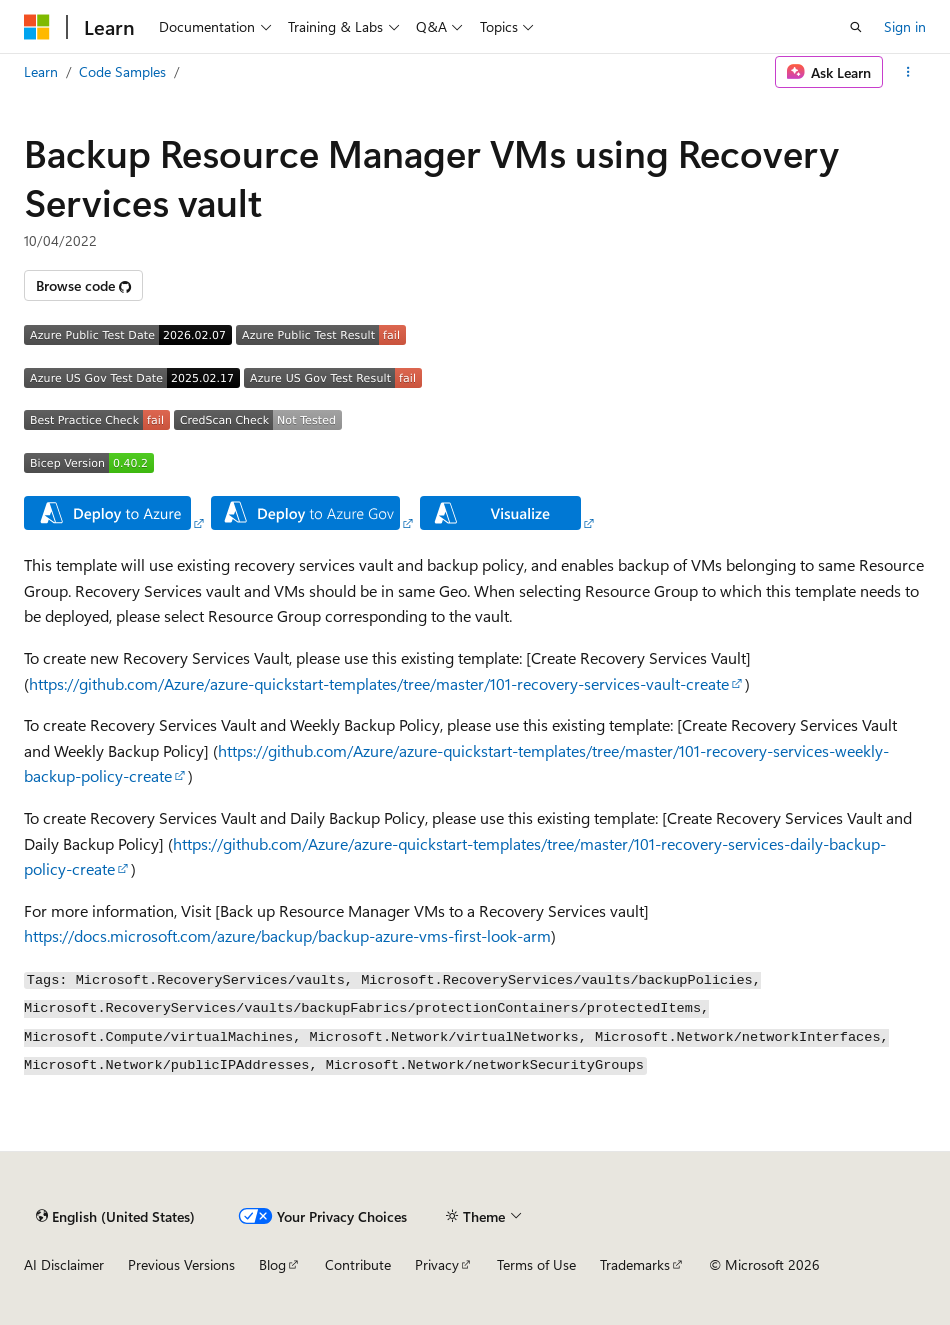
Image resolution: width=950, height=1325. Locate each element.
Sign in (905, 26)
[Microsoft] (37, 27)
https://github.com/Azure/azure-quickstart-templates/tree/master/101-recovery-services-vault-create (379, 683)
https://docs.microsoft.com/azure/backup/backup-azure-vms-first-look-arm (287, 935)
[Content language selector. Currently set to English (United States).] (115, 1216)
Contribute (358, 1264)
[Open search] (856, 27)
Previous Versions (181, 1264)
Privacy (437, 1264)
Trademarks (635, 1264)
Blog (272, 1264)
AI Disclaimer (64, 1264)
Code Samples (122, 71)
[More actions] (908, 72)
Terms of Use (536, 1264)
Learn (41, 71)
